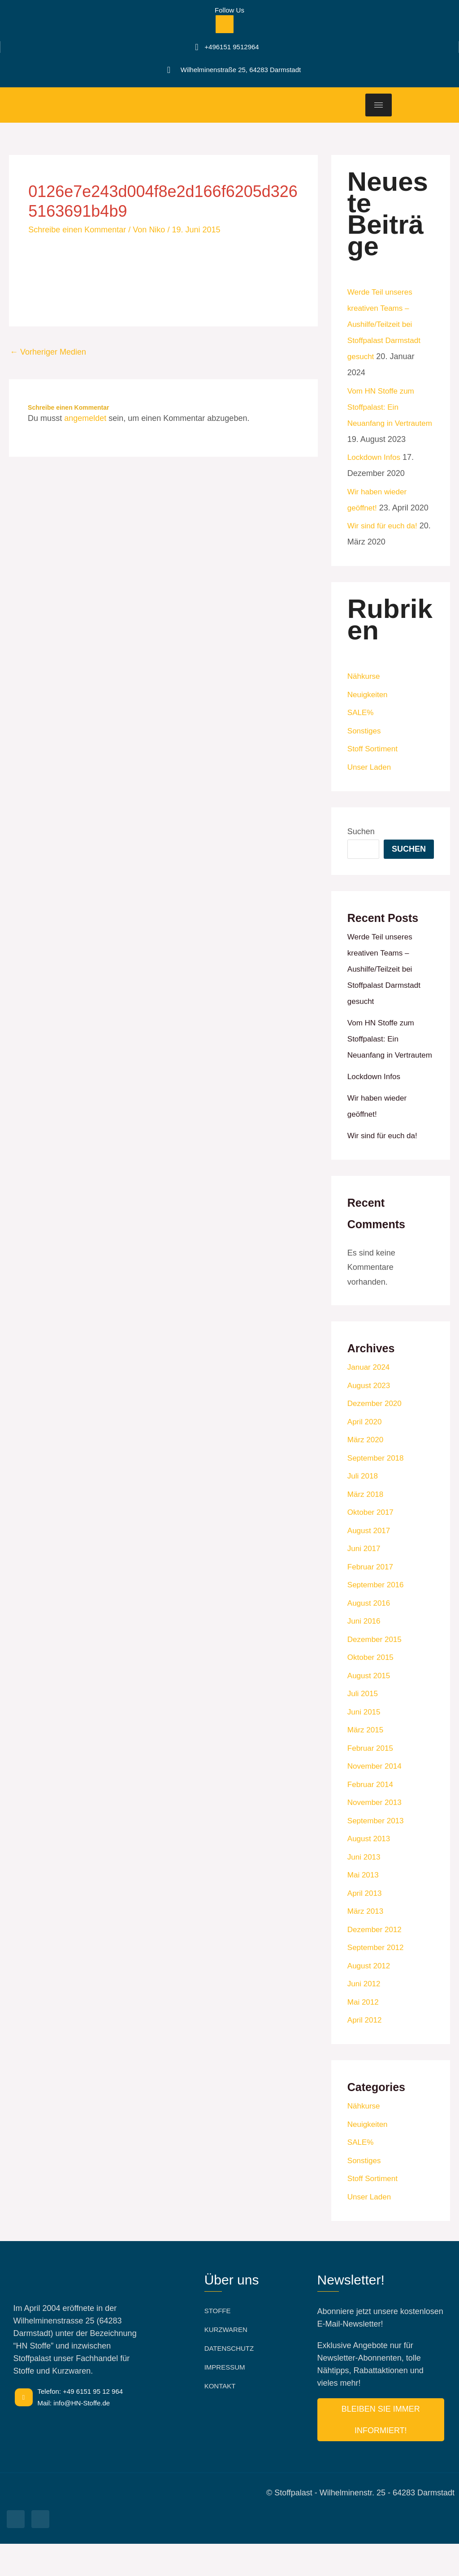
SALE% (361, 728)
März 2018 (366, 1526)
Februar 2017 (371, 1598)
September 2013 (377, 1852)
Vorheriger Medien (48, 351)
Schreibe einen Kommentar (77, 229)
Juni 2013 (364, 1889)
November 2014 (376, 1798)
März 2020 (366, 1471)
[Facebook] (225, 24)
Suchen (361, 847)
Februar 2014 (371, 1816)
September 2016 (377, 1616)
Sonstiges (365, 746)
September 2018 (377, 1490)
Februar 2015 (371, 1780)
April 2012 (365, 2052)
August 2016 (370, 1635)
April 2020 (365, 1453)
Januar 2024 (369, 1399)
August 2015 (370, 1707)
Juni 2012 (364, 2015)
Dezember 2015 (376, 1671)
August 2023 (370, 1417)
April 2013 (365, 1925)
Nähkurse (364, 692)
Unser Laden (370, 783)
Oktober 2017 (371, 1544)
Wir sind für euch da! (384, 541)
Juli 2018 (363, 1508)
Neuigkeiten (368, 710)
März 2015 (366, 1761)
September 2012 (377, 1979)
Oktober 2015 (371, 1689)
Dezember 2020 (376, 1435)
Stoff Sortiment (374, 764)
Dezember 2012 (376, 1961)
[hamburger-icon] (378, 105)
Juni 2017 (364, 1580)
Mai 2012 (364, 2034)
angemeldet (85, 418)
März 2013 (366, 1943)
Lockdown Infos (375, 473)
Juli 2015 (363, 1725)
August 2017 (370, 1562)
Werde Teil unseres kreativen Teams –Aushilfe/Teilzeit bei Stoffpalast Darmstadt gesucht (386, 324)
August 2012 (370, 1997)
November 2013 (376, 1834)
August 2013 (370, 1870)
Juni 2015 (364, 1744)
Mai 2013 (364, 1907)
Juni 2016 (364, 1653)
